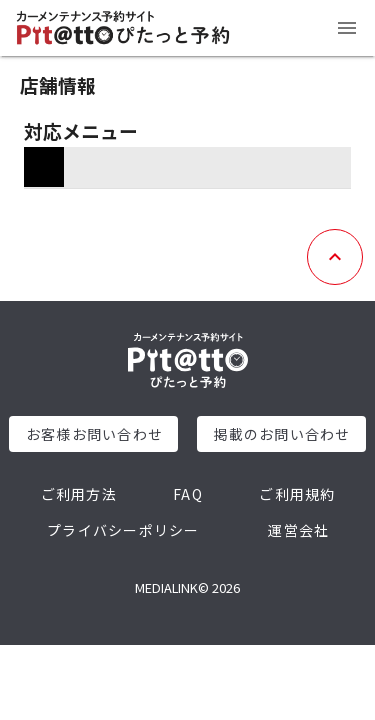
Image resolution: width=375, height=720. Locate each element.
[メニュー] (347, 28)
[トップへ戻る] (335, 257)
